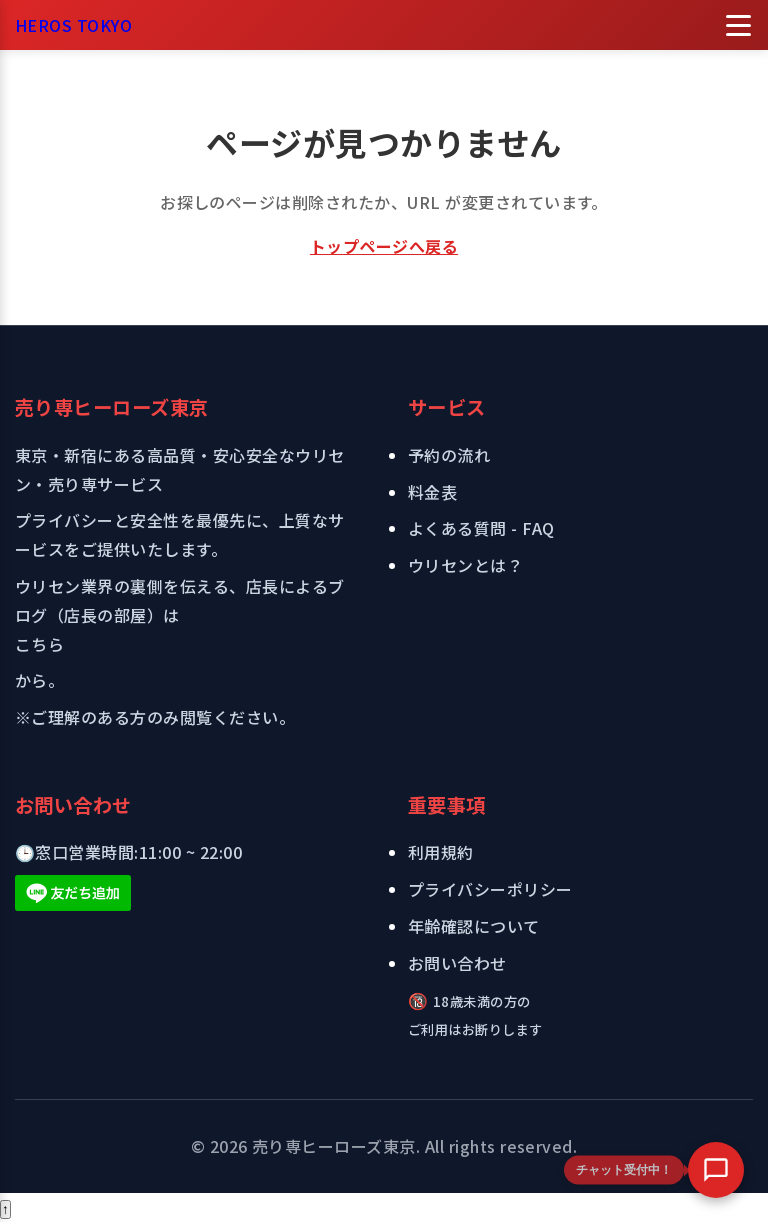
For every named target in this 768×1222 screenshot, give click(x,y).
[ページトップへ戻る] (5, 1209)
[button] (716, 1170)
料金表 (432, 492)
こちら (39, 644)
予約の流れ (449, 455)
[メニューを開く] (738, 25)
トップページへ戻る (384, 246)
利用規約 (441, 852)
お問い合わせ (457, 963)
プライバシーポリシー (490, 889)
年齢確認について (474, 926)
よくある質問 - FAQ (481, 528)
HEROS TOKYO (73, 25)
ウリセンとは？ (465, 565)
